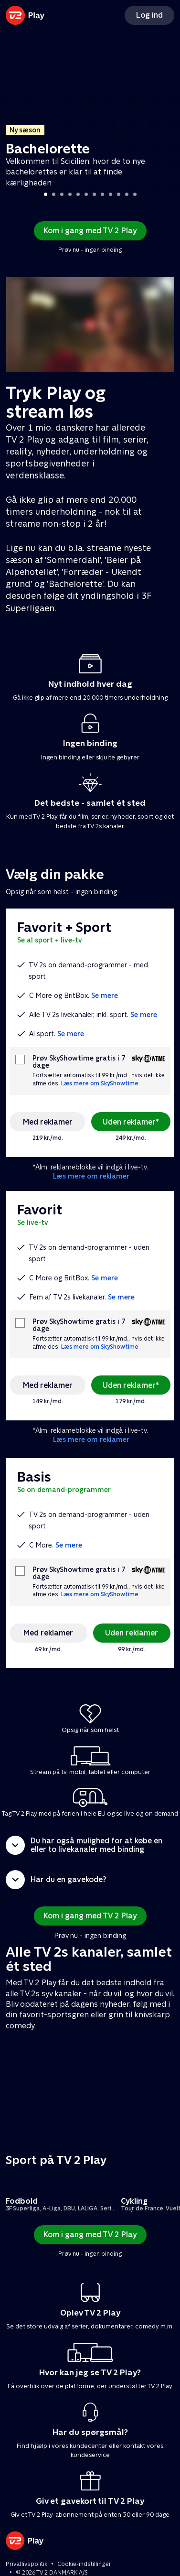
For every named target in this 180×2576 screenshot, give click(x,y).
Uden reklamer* (131, 1121)
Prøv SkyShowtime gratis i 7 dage (78, 1062)
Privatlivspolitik (26, 2564)
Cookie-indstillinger (84, 2564)
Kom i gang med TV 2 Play (90, 230)
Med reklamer (48, 1121)
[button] (90, 1845)
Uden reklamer (131, 1632)
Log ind (149, 15)
